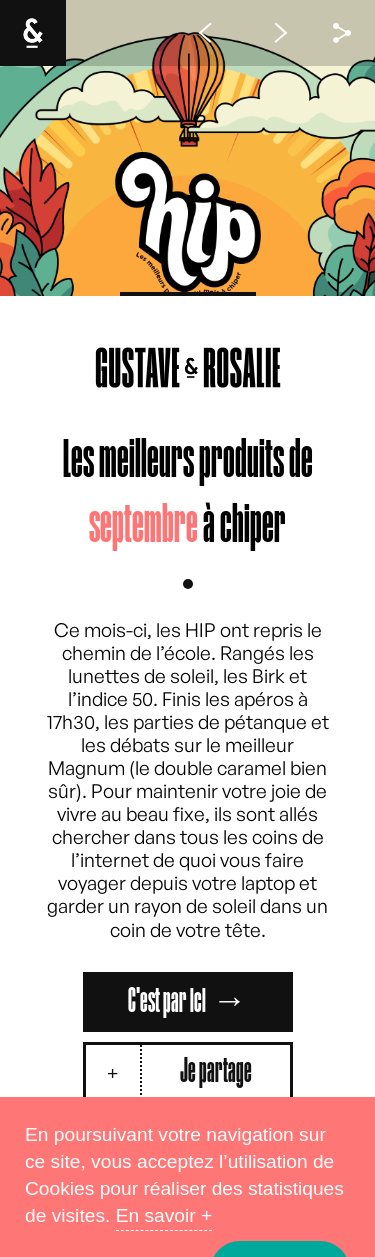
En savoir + (164, 1215)
